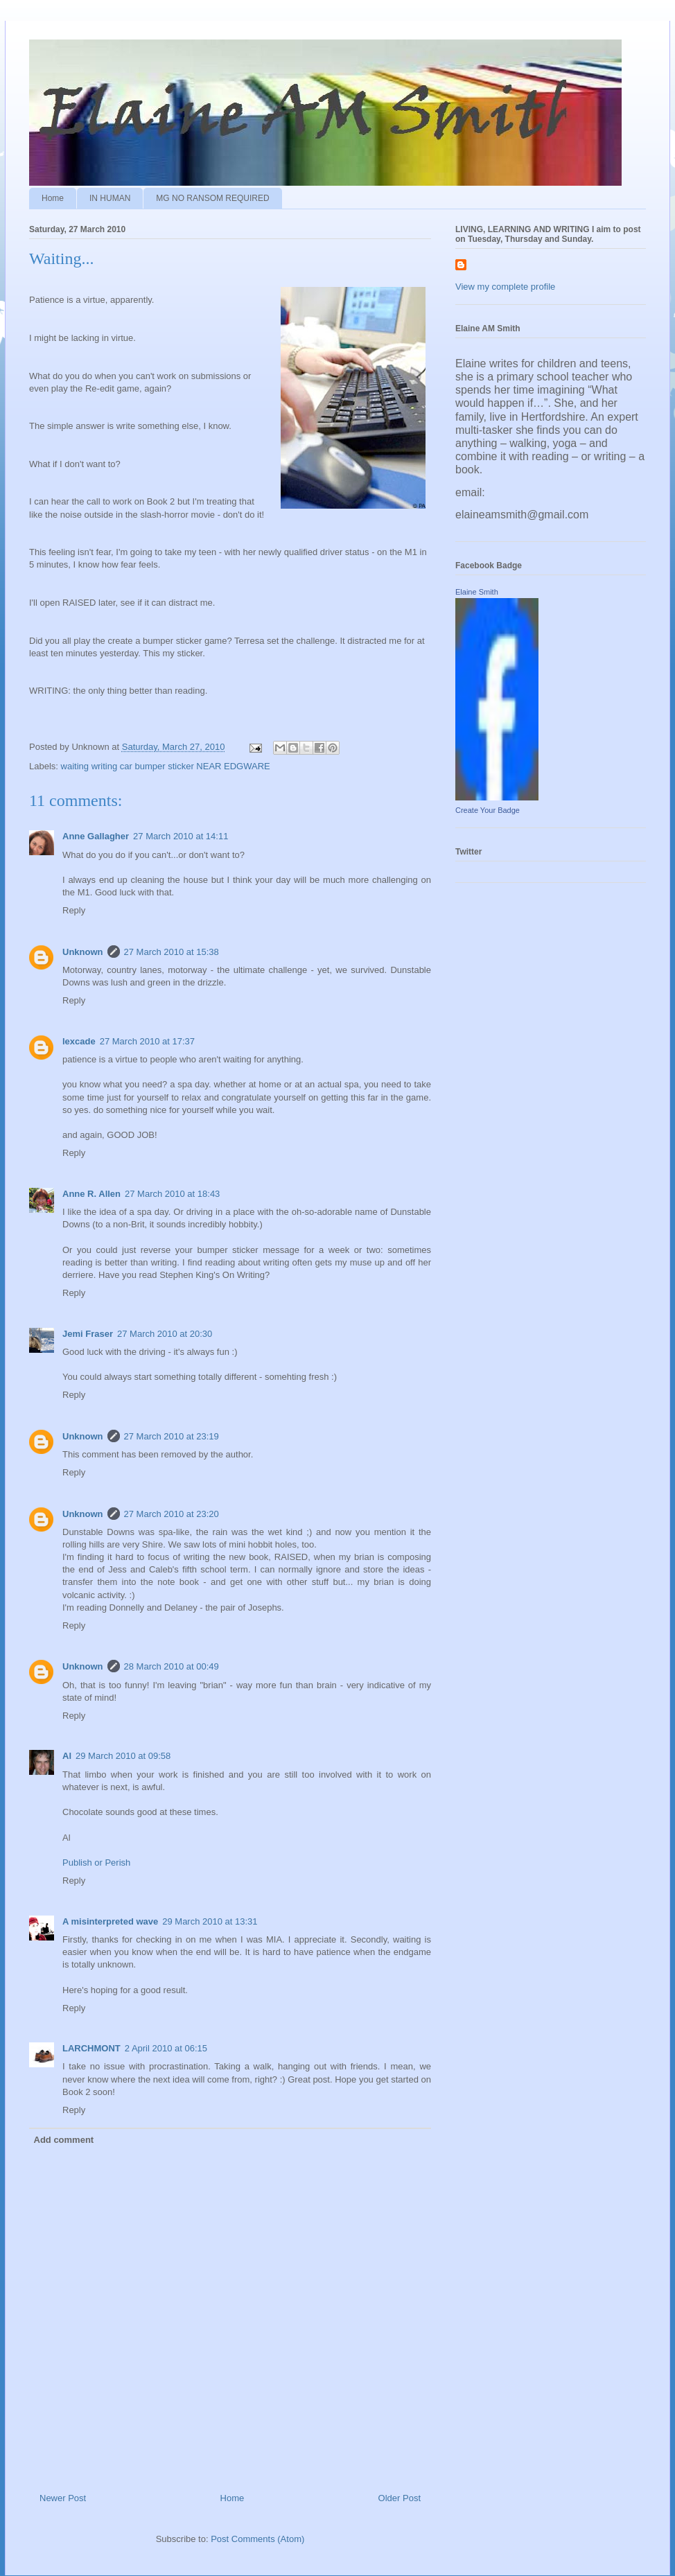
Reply (73, 910)
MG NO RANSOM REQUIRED (212, 198)
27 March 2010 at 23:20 (171, 1514)
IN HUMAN (109, 198)
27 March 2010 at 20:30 (164, 1334)
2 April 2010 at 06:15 (166, 2048)
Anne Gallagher (95, 836)
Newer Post (63, 2498)
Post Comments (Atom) (257, 2539)
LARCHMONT (91, 2048)
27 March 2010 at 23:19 (171, 1436)
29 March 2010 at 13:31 (209, 1921)
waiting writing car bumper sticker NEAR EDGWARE (165, 766)
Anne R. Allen (91, 1194)
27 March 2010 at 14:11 (180, 836)
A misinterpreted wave (110, 1921)
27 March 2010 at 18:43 (172, 1194)
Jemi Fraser (87, 1334)
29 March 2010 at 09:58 (123, 1756)
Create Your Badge (487, 810)
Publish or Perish (96, 1862)
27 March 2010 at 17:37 (147, 1041)
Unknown (82, 952)
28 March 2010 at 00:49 (171, 1666)
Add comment (64, 2140)
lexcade (79, 1041)
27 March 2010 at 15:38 (171, 952)
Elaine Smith (476, 592)
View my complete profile (505, 286)
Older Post (399, 2498)
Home (53, 198)
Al (66, 1756)
